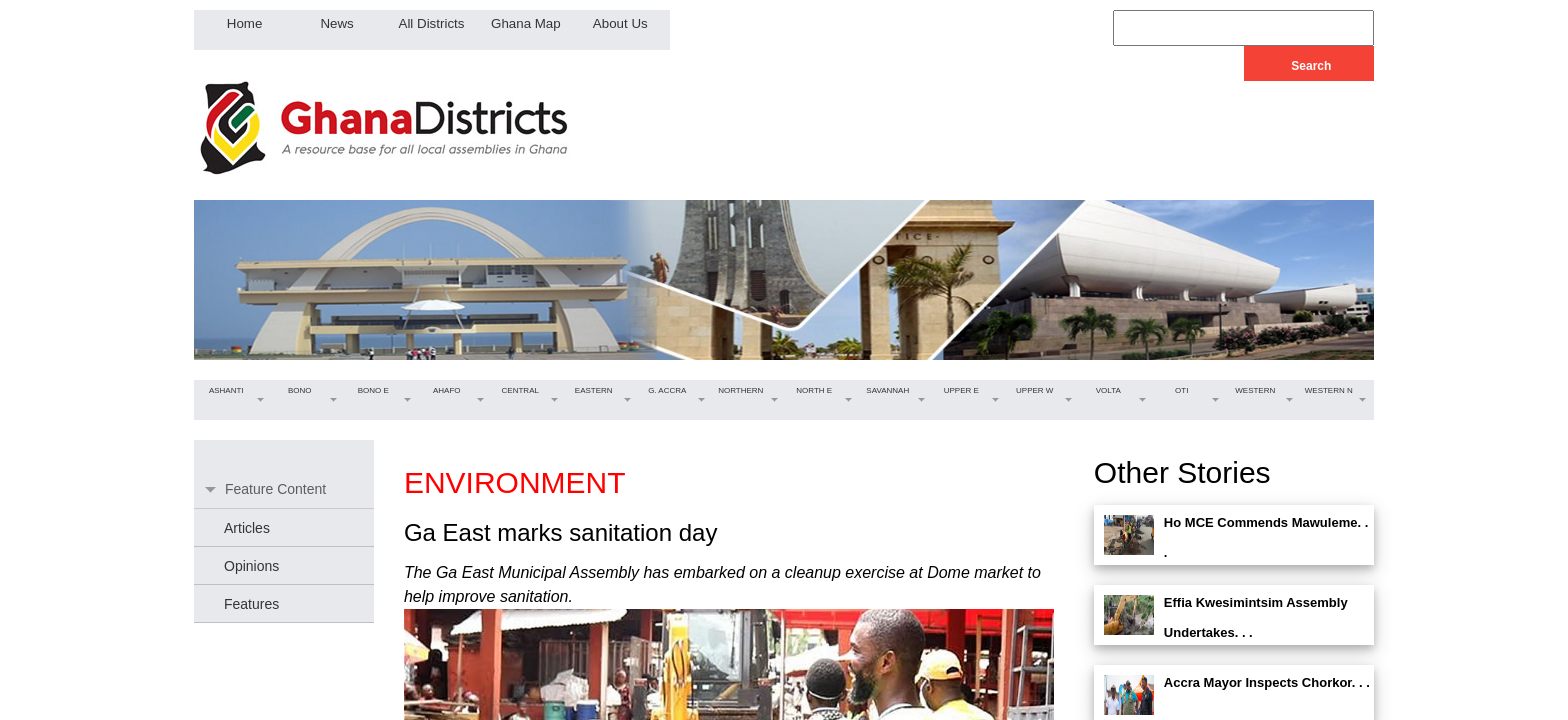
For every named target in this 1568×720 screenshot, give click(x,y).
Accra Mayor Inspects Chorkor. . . (1267, 682)
